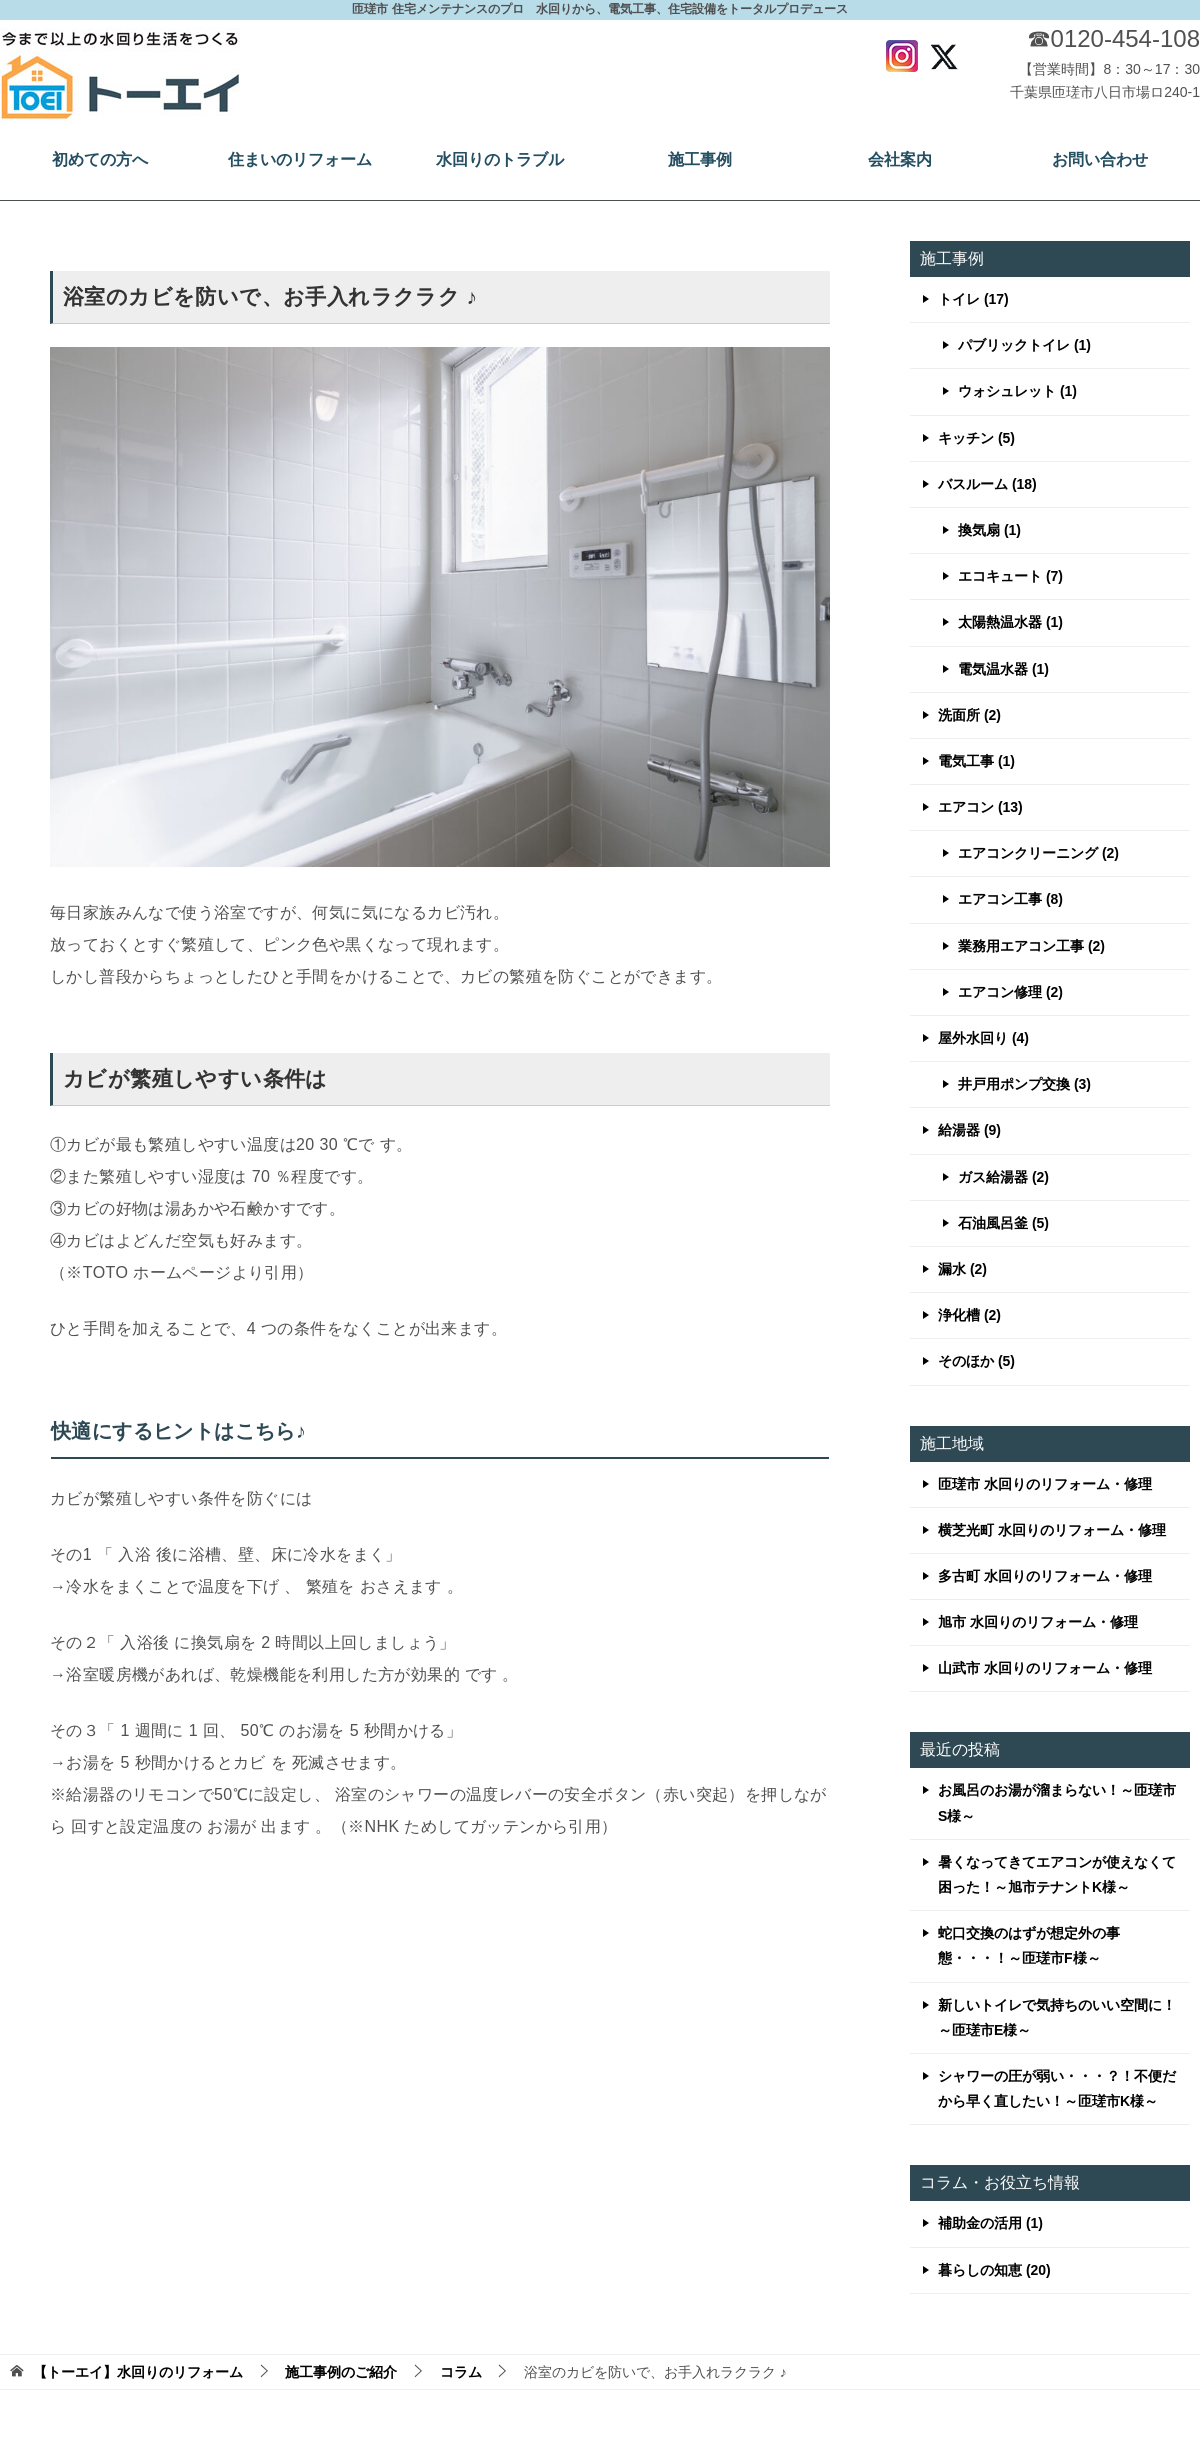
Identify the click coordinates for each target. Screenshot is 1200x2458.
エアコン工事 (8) (1010, 899)
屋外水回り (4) (983, 1038)
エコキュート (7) (1010, 576)
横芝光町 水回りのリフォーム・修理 (1052, 1530)
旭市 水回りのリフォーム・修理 (1038, 1622)
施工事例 (700, 159)
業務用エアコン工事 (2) (1031, 946)
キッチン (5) (976, 438)
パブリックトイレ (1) (1024, 345)
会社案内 (900, 159)
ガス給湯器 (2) (1003, 1177)
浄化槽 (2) (969, 1315)
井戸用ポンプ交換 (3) (1024, 1084)
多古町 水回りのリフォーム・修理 (1045, 1576)
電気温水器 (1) (1003, 669)
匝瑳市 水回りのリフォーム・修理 (1045, 1484)
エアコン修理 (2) (1010, 992)
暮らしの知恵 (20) (994, 2270)
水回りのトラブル (500, 159)
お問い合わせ (1100, 159)
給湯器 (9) (969, 1130)
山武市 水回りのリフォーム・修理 (1045, 1668)
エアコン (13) (980, 807)
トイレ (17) (973, 299)
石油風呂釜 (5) (1003, 1223)
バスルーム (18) (987, 484)
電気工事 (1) (976, 761)
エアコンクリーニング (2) (1038, 853)
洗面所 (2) (969, 715)
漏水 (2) (962, 1269)
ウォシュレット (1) (1017, 391)
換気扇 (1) (989, 530)
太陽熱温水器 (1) (1010, 622)
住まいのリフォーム (300, 159)
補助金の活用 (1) (990, 2223)
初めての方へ (100, 159)
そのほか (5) (976, 1361)
